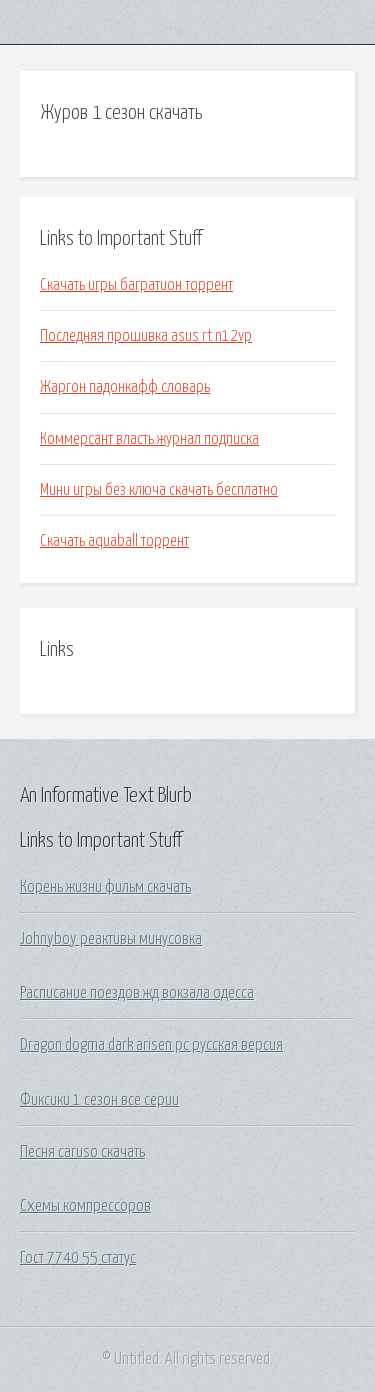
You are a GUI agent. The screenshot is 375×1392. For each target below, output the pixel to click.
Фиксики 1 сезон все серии (99, 1100)
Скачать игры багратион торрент (136, 285)
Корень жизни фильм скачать (105, 887)
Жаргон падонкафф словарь (125, 387)
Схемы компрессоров (85, 1206)
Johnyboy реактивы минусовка (111, 939)
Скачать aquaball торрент (114, 541)
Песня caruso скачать (82, 1152)
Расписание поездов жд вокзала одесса (137, 993)
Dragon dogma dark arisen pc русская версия (151, 1045)
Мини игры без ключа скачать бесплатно (159, 490)
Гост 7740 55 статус (78, 1258)
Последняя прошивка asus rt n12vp (146, 336)
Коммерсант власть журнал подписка (149, 439)
